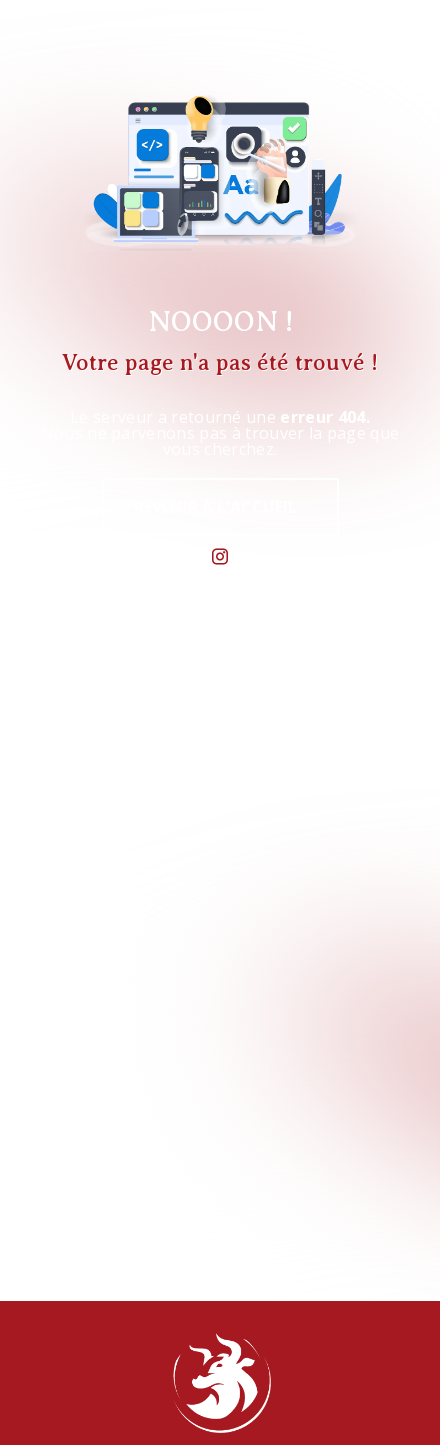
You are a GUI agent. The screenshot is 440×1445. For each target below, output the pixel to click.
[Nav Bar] (392, 44)
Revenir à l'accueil (215, 507)
